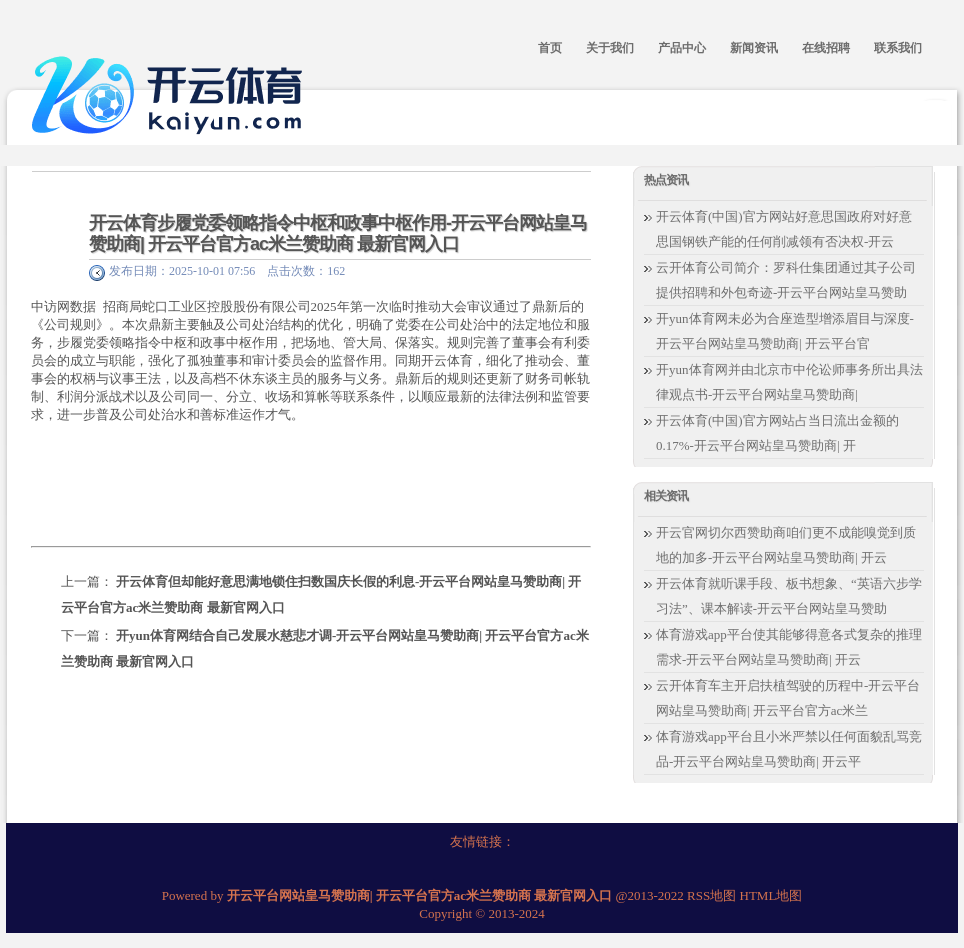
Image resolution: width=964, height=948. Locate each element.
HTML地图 (771, 895)
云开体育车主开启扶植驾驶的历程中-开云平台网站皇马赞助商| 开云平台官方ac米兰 (788, 698)
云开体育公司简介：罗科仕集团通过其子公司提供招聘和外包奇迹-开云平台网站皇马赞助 (786, 280)
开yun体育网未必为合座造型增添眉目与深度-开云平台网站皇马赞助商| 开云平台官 (785, 331)
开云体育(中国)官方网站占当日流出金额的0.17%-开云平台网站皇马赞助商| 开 (777, 433)
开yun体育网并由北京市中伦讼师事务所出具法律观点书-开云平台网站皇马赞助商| (789, 382)
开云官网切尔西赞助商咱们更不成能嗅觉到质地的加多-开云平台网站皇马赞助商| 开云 (786, 545)
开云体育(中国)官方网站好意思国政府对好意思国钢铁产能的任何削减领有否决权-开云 (784, 229)
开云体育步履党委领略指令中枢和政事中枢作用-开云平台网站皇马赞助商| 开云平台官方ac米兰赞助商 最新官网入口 (338, 233)
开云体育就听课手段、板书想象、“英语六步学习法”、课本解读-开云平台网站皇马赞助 (789, 596)
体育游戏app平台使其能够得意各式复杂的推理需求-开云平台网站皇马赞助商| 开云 (789, 647)
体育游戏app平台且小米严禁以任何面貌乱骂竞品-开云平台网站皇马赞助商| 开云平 (789, 749)
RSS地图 (711, 895)
